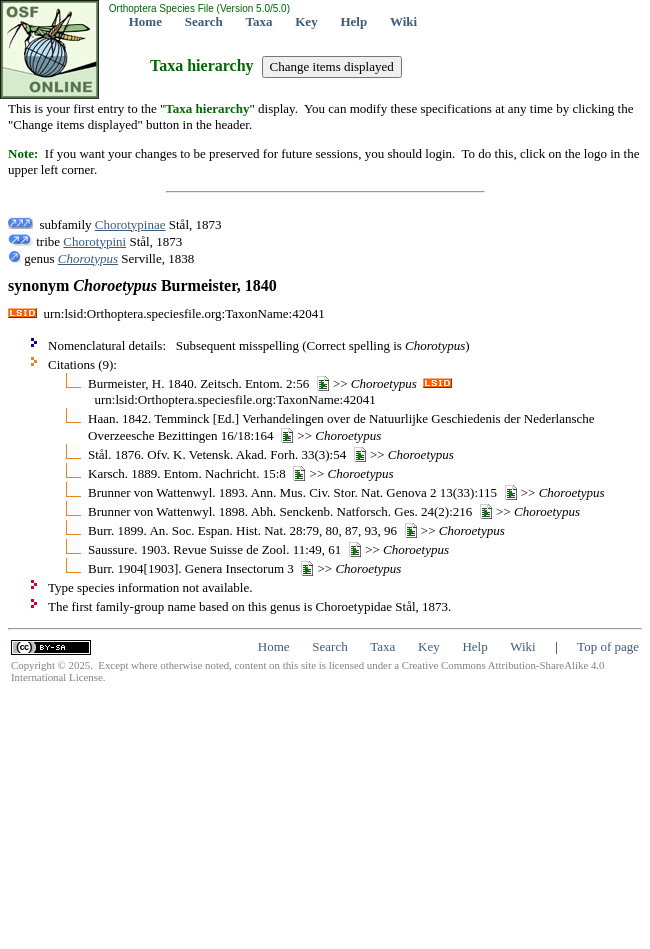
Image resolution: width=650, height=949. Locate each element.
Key (306, 21)
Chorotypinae (130, 224)
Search (204, 21)
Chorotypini (94, 241)
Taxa (259, 21)
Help (353, 21)
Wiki (403, 21)
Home (145, 21)
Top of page (608, 646)
